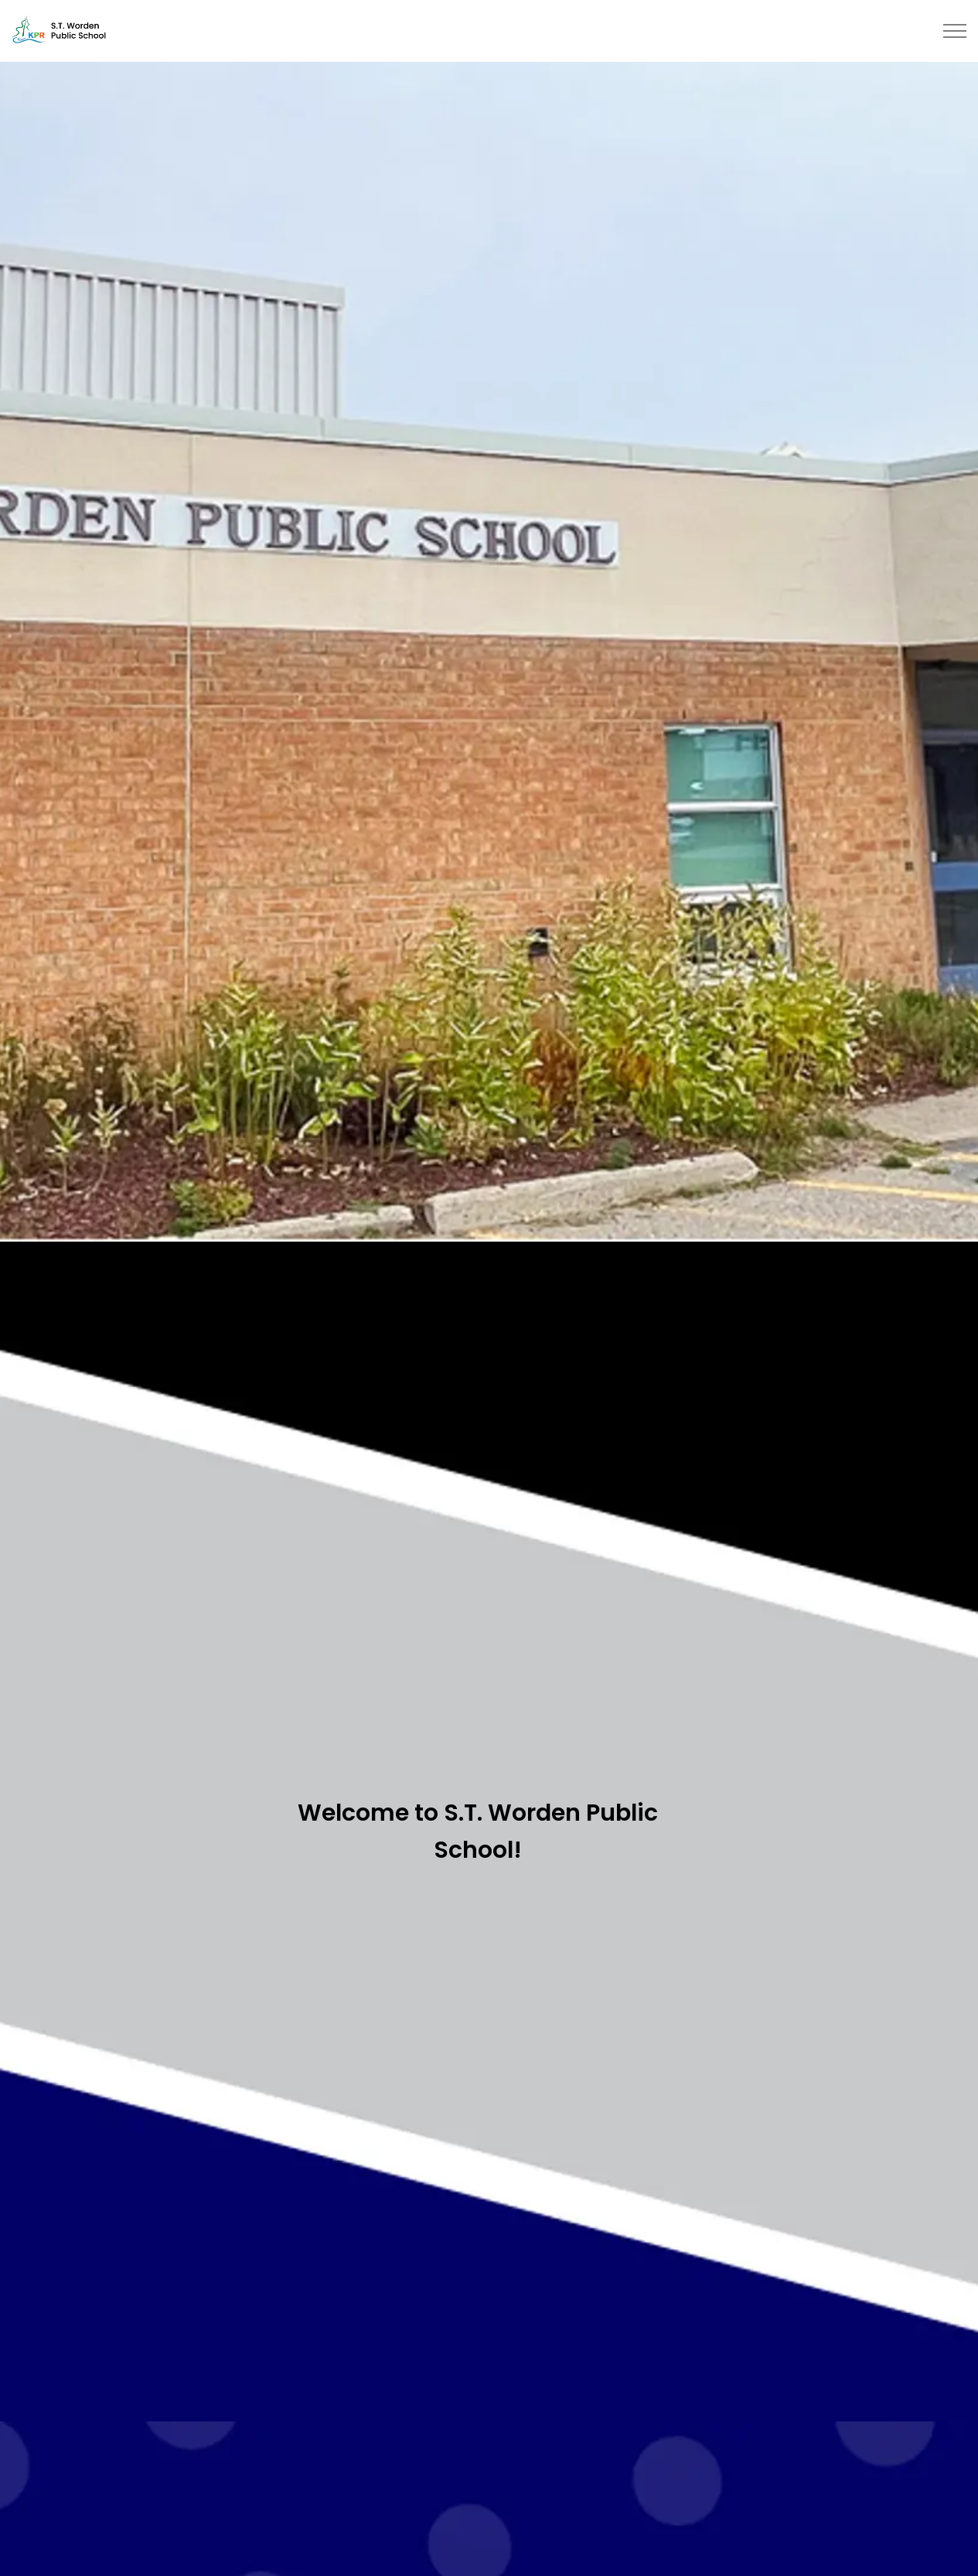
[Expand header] (955, 31)
